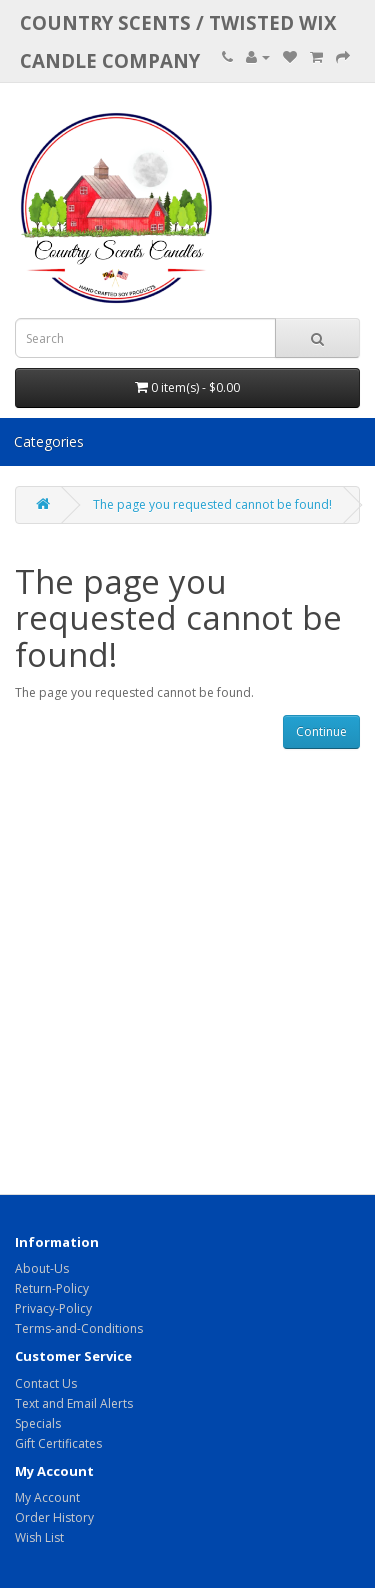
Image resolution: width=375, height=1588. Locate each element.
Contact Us (46, 1383)
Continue (321, 731)
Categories (49, 441)
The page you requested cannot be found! (212, 504)
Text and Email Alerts (74, 1403)
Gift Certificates (58, 1443)
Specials (38, 1423)
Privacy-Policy (53, 1308)
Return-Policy (52, 1288)
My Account (47, 1497)
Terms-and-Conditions (79, 1328)
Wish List (39, 1537)
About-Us (42, 1268)
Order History (54, 1517)
